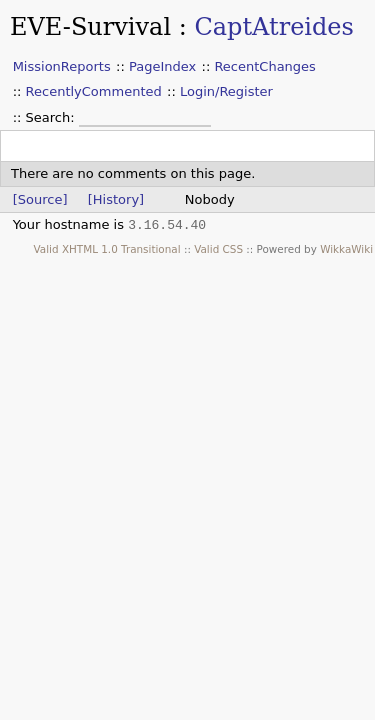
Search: (52, 117)
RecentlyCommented (94, 91)
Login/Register (226, 91)
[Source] (40, 199)
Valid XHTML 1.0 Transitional (107, 249)
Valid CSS (218, 249)
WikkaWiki (346, 249)
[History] (116, 199)
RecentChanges (264, 66)
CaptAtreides (273, 27)
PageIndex (162, 66)
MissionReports (62, 66)
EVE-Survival (90, 27)
